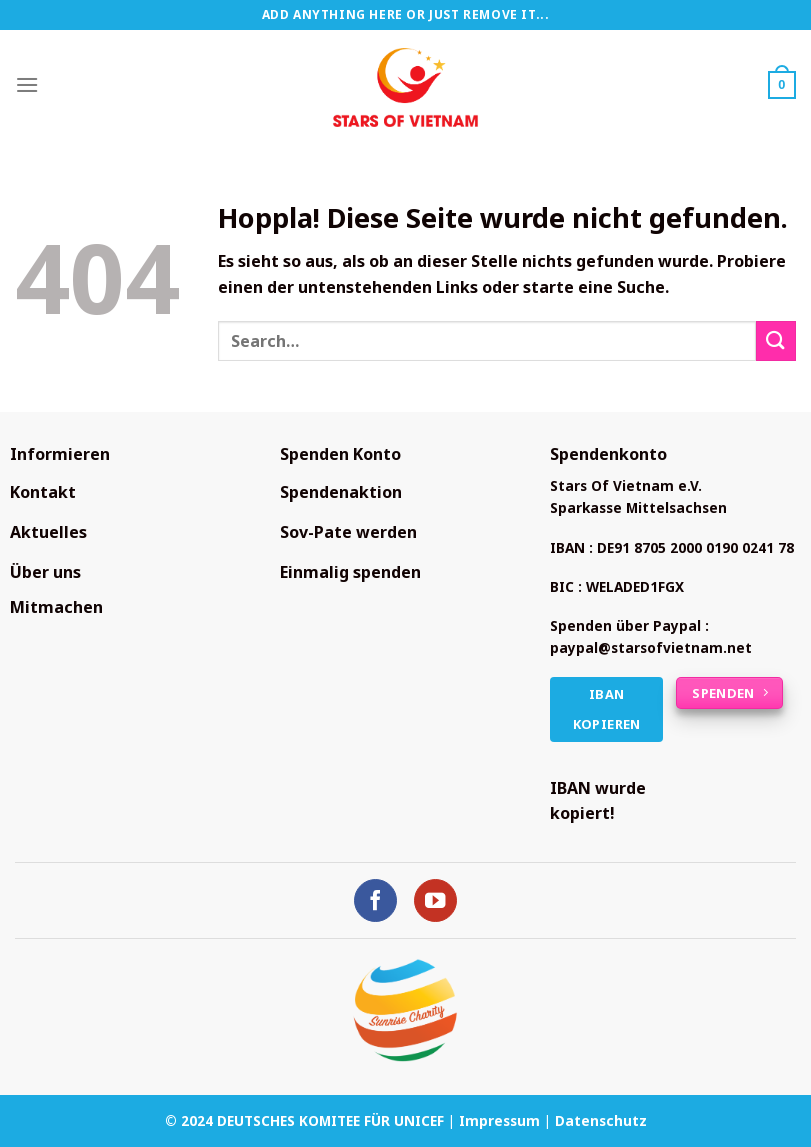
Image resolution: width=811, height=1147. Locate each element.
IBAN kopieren (607, 709)
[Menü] (27, 84)
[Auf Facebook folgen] (375, 900)
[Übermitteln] (776, 340)
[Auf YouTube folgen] (435, 900)
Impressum (499, 1120)
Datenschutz (601, 1120)
